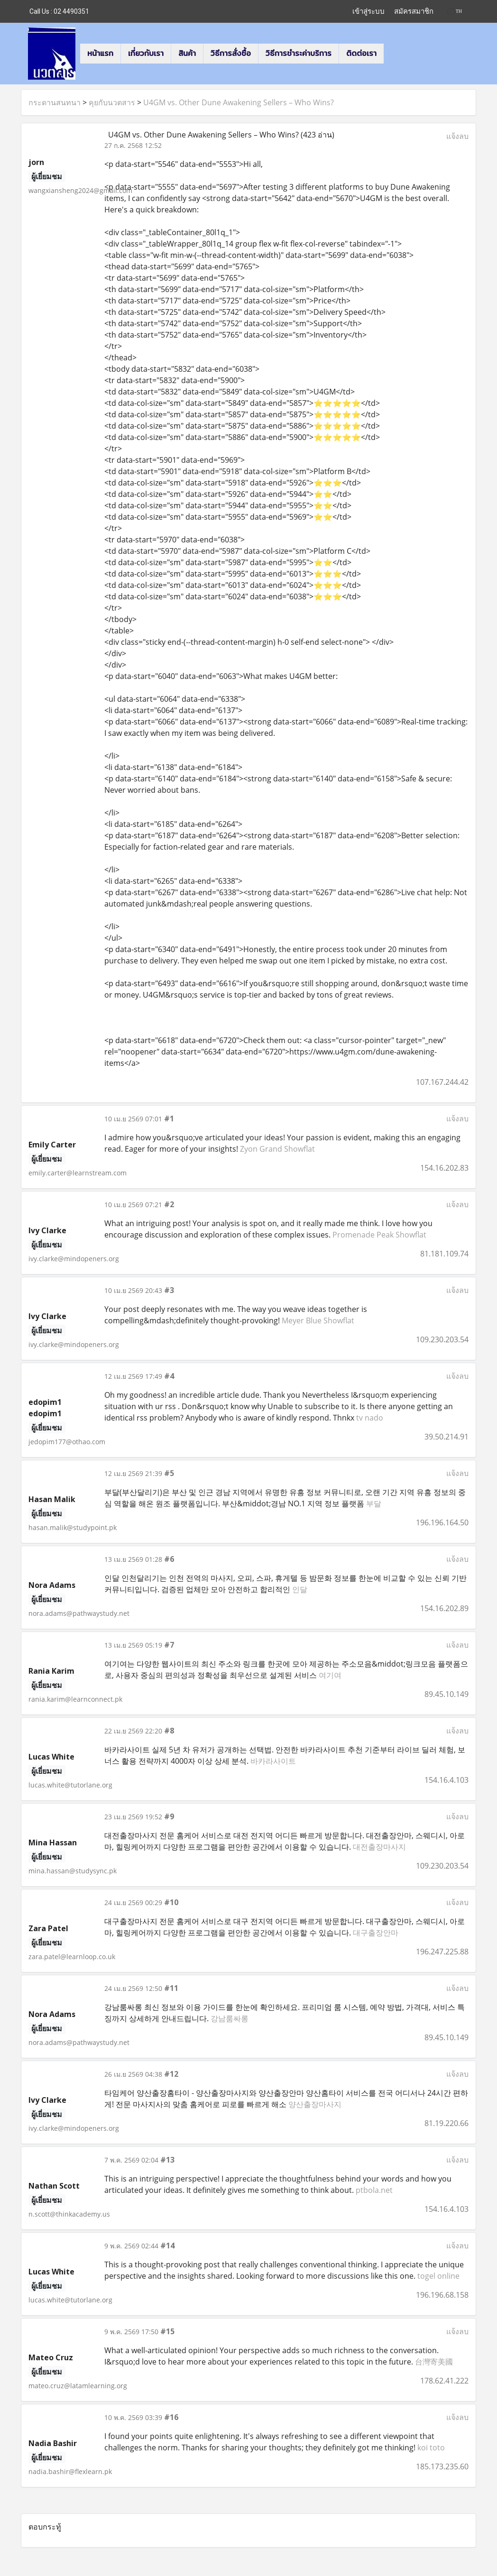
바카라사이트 (273, 1761)
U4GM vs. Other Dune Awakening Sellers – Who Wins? (238, 102)
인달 (299, 1589)
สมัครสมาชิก (413, 11)
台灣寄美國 (434, 2361)
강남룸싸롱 (229, 2018)
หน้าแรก (100, 53)
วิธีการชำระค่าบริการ (298, 53)
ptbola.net (374, 2190)
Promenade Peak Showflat (379, 1234)
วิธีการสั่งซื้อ (231, 53)
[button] (392, 53)
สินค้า (187, 53)
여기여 (330, 1675)
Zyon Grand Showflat (277, 1149)
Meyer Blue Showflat (318, 1320)
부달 (373, 1503)
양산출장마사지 (314, 2104)
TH (455, 11)
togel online (438, 2276)
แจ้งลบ (457, 136)
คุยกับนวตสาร (112, 102)
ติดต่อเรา (361, 53)
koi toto (431, 2447)
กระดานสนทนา (54, 102)
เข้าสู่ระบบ (368, 11)
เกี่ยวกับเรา (146, 53)
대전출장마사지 (379, 1847)
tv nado (369, 1417)
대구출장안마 (375, 1932)
